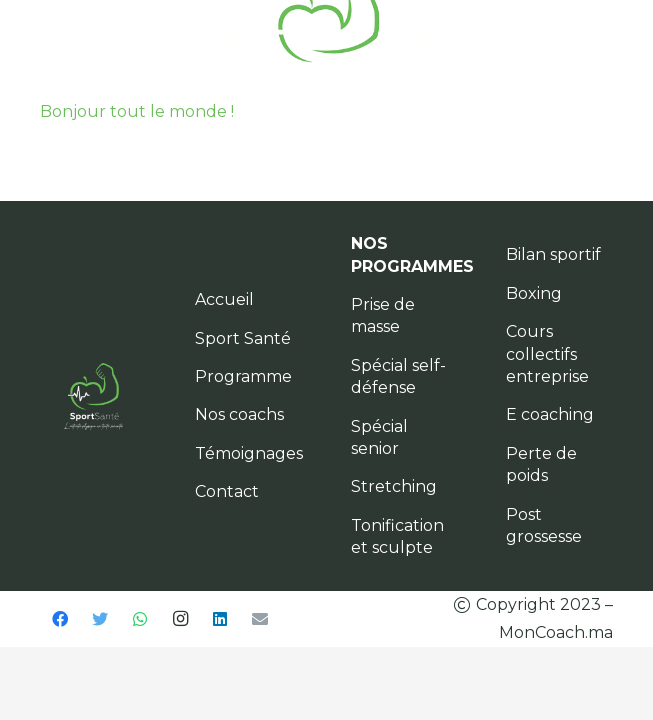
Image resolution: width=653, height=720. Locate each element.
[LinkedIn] (220, 619)
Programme (243, 376)
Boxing (534, 293)
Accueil (224, 299)
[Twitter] (100, 619)
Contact (227, 491)
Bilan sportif (553, 254)
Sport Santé (243, 338)
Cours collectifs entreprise (547, 354)
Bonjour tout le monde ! (137, 111)
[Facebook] (60, 619)
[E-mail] (260, 619)
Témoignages (249, 453)
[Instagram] (180, 619)
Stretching (394, 486)
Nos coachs (239, 414)
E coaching (550, 414)
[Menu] (227, 35)
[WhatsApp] (140, 619)
